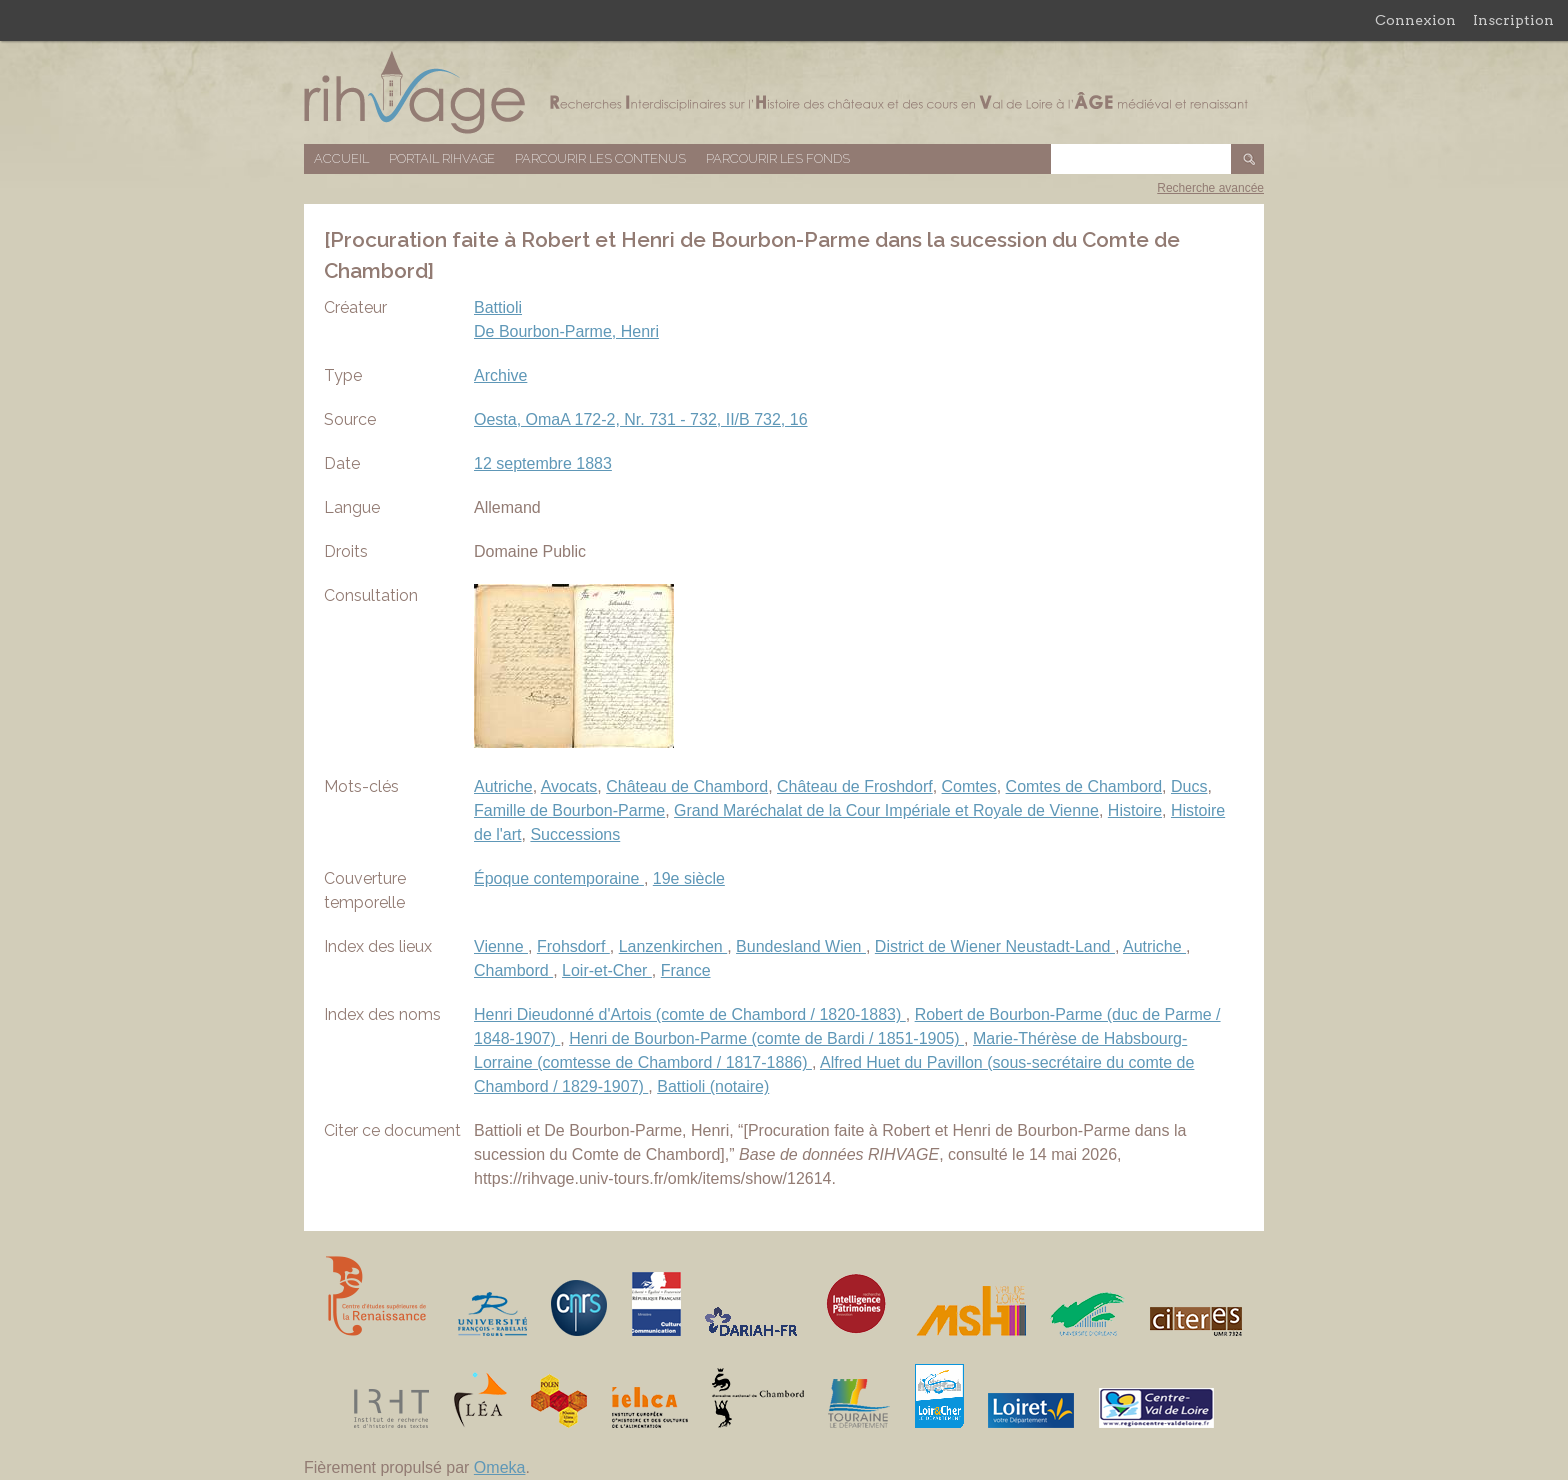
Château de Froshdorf (855, 786)
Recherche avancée (1210, 188)
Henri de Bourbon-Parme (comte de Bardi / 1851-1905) (766, 1038)
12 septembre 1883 (543, 463)
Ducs (1189, 786)
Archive (500, 375)
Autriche (503, 786)
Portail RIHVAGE (442, 158)
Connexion (1415, 20)
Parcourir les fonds (778, 158)
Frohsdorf (573, 946)
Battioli (498, 307)
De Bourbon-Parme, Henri (566, 331)
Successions (575, 834)
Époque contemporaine (559, 878)
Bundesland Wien (801, 946)
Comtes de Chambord (1084, 786)
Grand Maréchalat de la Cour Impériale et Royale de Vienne (886, 810)
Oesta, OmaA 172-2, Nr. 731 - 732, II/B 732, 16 (641, 419)
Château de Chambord (687, 786)
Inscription (1513, 20)
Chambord (513, 970)
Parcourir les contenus (600, 158)
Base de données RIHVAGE (784, 92)
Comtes (969, 786)
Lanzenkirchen (673, 946)
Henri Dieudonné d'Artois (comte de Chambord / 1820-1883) (690, 1014)
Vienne (501, 946)
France (686, 970)
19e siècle (689, 878)
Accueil (341, 158)
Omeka (500, 1467)
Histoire (1135, 810)
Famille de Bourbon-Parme (569, 810)
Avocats (569, 786)
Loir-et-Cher (607, 970)
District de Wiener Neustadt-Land (995, 946)
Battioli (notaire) (713, 1086)
